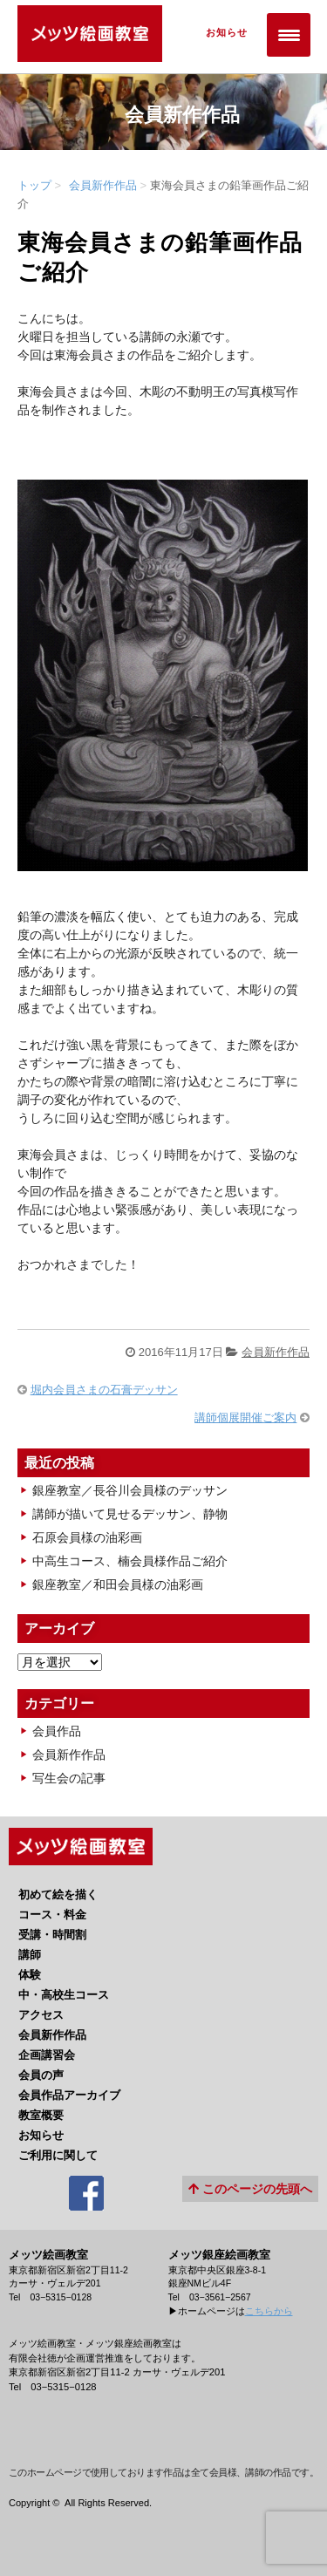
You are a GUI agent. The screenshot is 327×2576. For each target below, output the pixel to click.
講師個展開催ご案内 (245, 1417)
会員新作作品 (103, 185)
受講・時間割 (52, 1934)
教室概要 (41, 2115)
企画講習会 (46, 2054)
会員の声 (41, 2075)
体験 (29, 1974)
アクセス (41, 2014)
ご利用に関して (58, 2155)
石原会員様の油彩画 (87, 1537)
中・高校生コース (63, 1994)
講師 (29, 1954)
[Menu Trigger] (288, 35)
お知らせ (220, 33)
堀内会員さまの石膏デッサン (104, 1389)
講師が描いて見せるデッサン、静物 (130, 1514)
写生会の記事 (69, 1778)
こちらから (269, 2311)
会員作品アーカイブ (69, 2095)
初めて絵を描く (58, 1894)
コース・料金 (52, 1914)
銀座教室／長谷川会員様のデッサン (130, 1490)
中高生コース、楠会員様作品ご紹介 (130, 1561)
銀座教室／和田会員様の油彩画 (117, 1584)
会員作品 (56, 1731)
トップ (34, 185)
